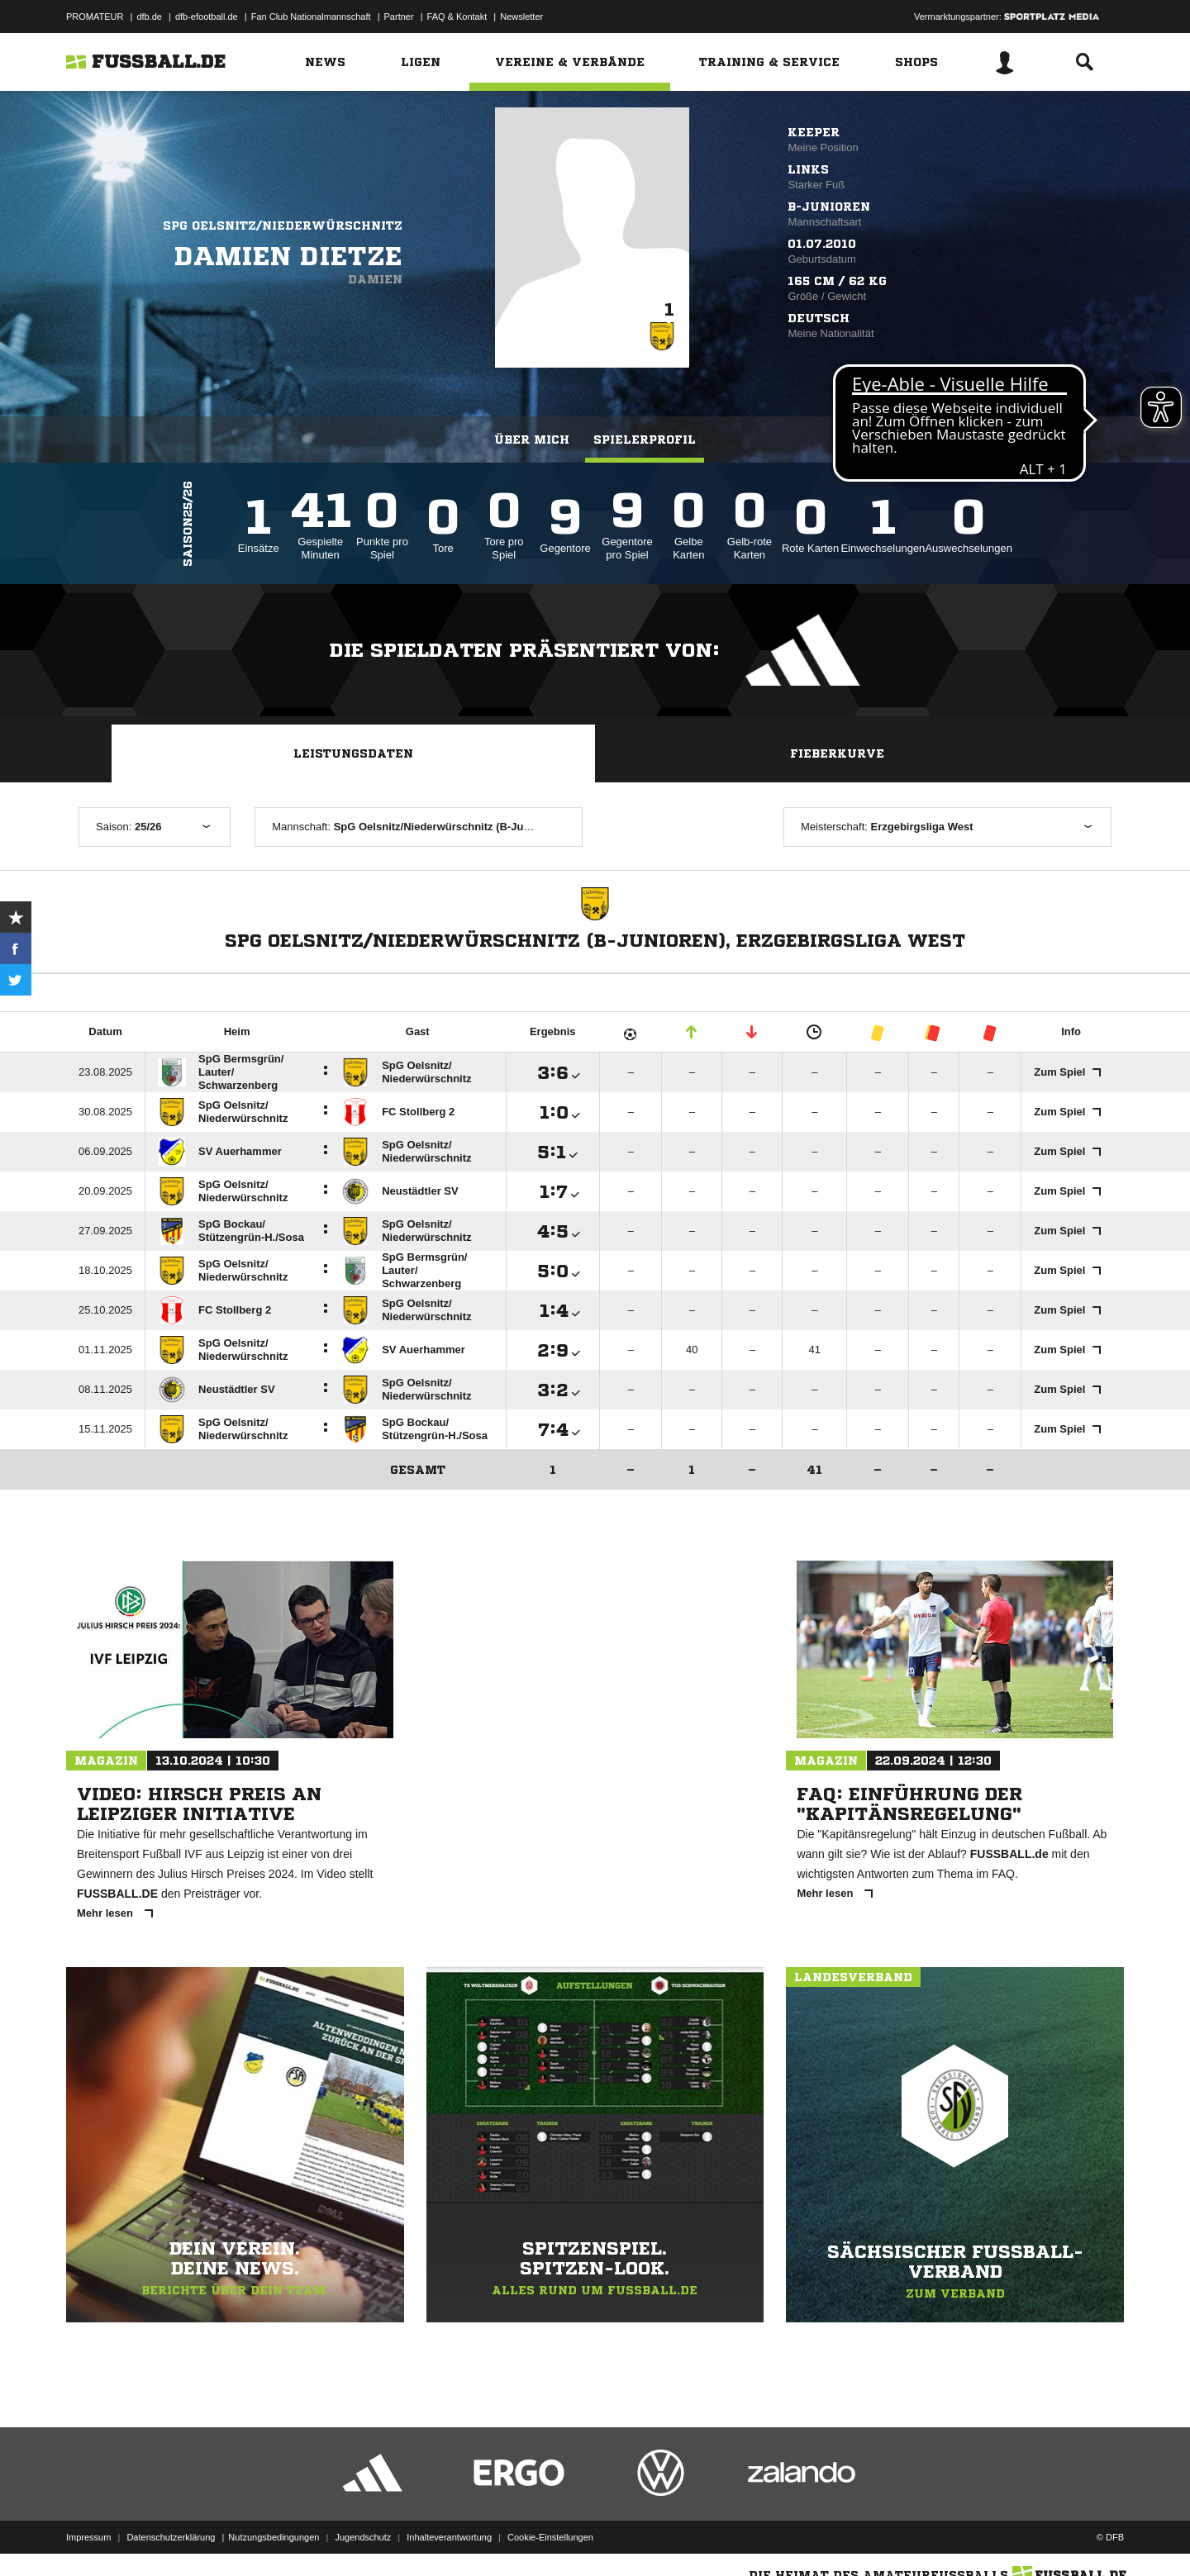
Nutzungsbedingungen (273, 2537)
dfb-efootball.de (206, 16)
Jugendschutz (363, 2537)
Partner (399, 16)
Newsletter (521, 16)
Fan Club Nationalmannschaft (311, 16)
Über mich (531, 439)
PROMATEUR (94, 16)
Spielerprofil (644, 439)
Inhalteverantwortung (449, 2537)
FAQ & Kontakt (457, 16)
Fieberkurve (837, 753)
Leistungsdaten (353, 753)
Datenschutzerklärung (170, 2537)
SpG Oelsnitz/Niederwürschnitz (282, 225)
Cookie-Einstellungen (550, 2537)
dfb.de (149, 16)
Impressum (88, 2537)
